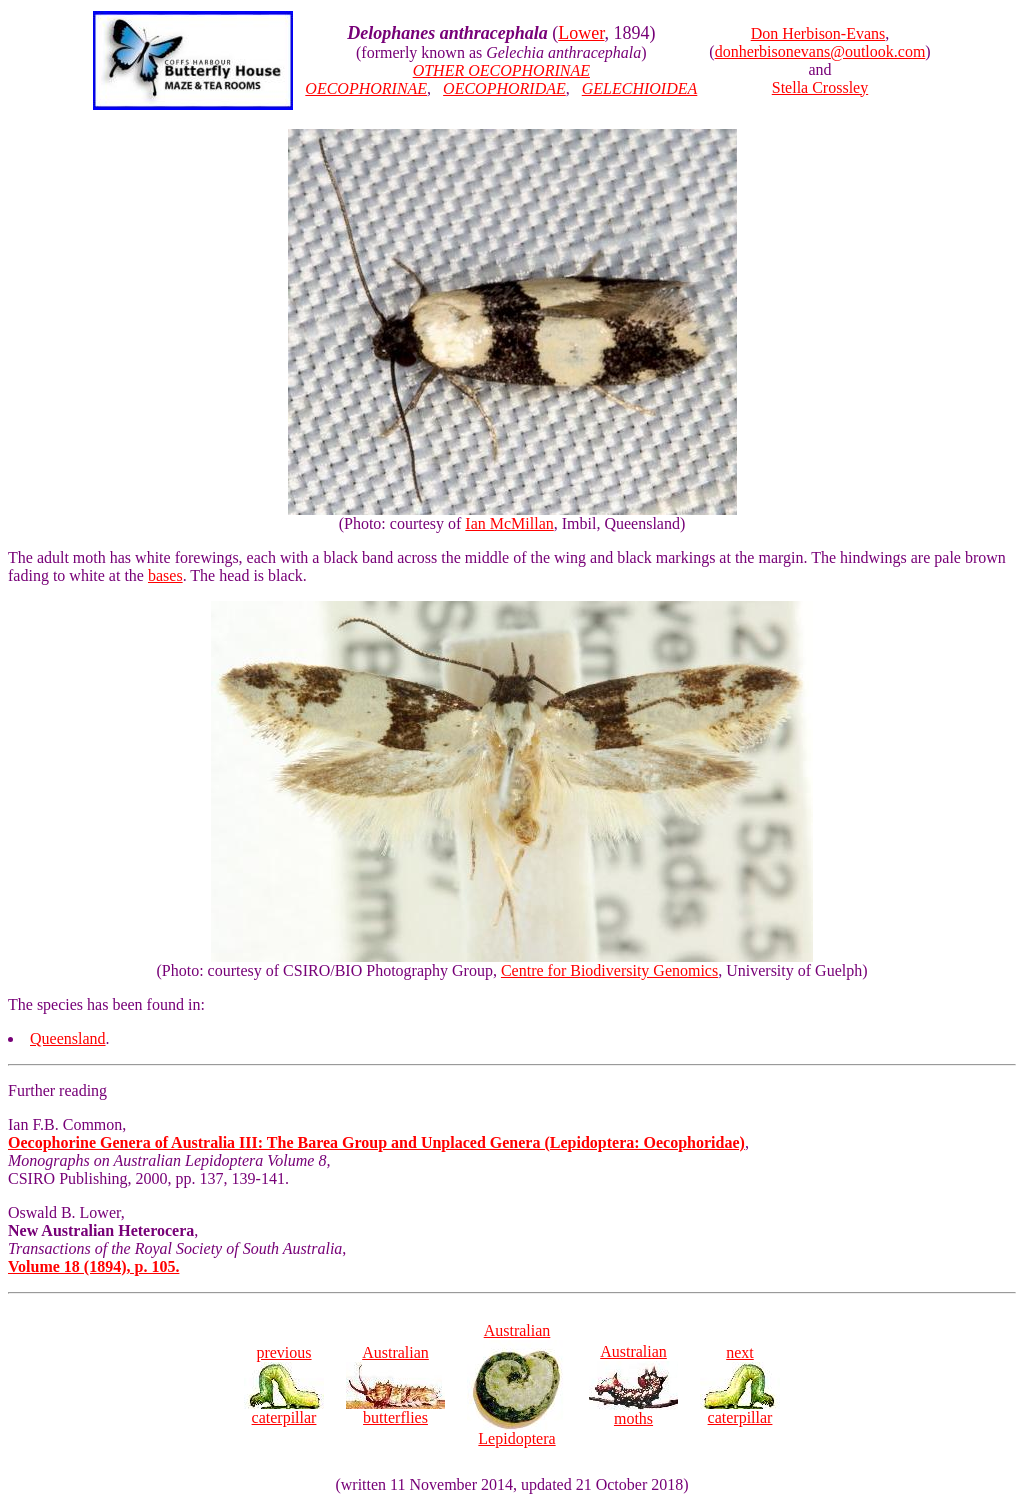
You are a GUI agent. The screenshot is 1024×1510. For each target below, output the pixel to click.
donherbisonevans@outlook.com (820, 51)
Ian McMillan (509, 523)
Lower (581, 33)
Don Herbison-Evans (818, 33)
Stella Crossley (820, 87)
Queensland (68, 1038)
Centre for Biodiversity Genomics (609, 970)
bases (165, 575)
